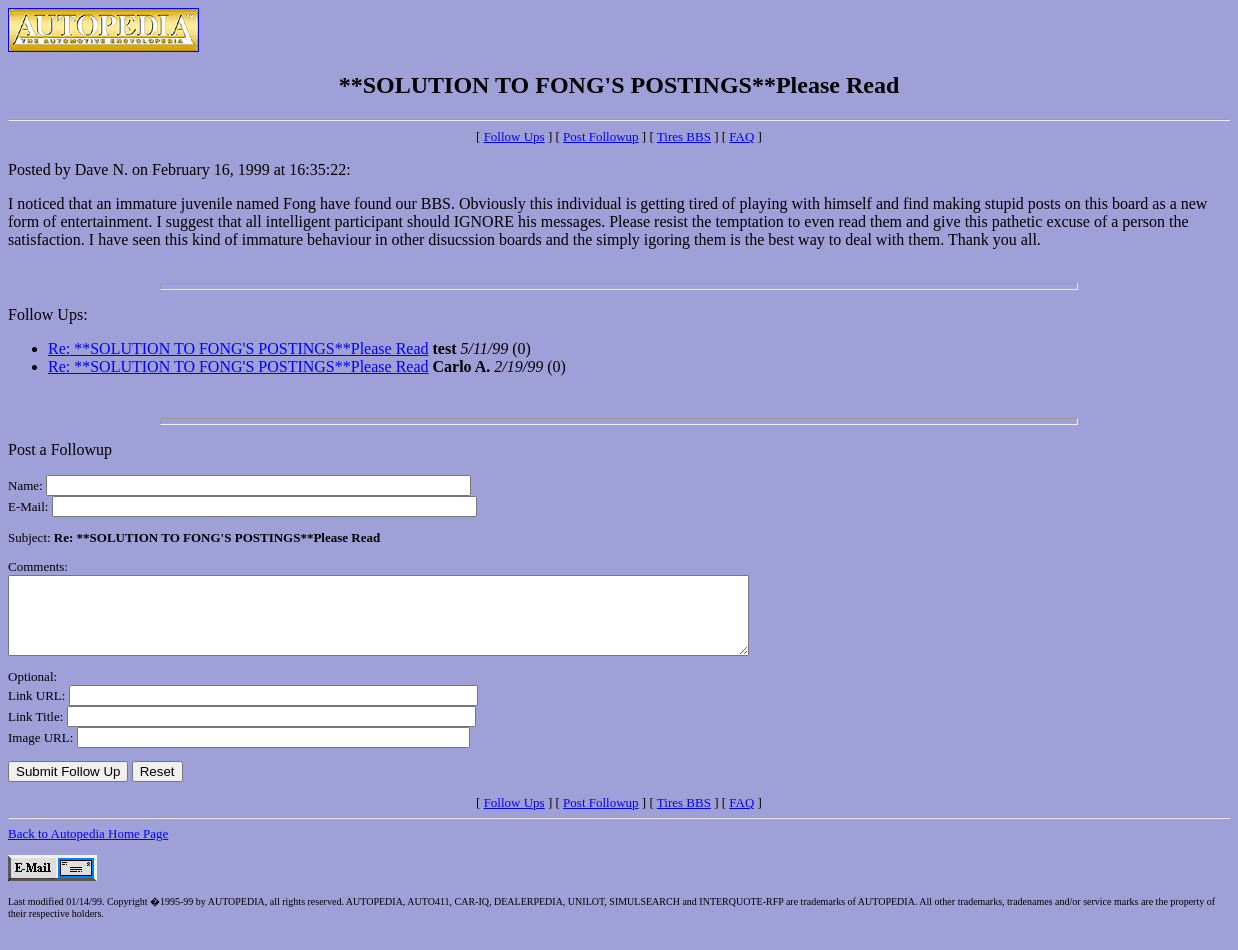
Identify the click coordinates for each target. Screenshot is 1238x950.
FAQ (741, 136)
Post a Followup (60, 449)
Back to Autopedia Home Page (88, 848)
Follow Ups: (48, 314)
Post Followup (601, 136)
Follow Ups (514, 136)
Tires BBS (684, 136)
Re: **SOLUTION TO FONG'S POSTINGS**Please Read (238, 348)
